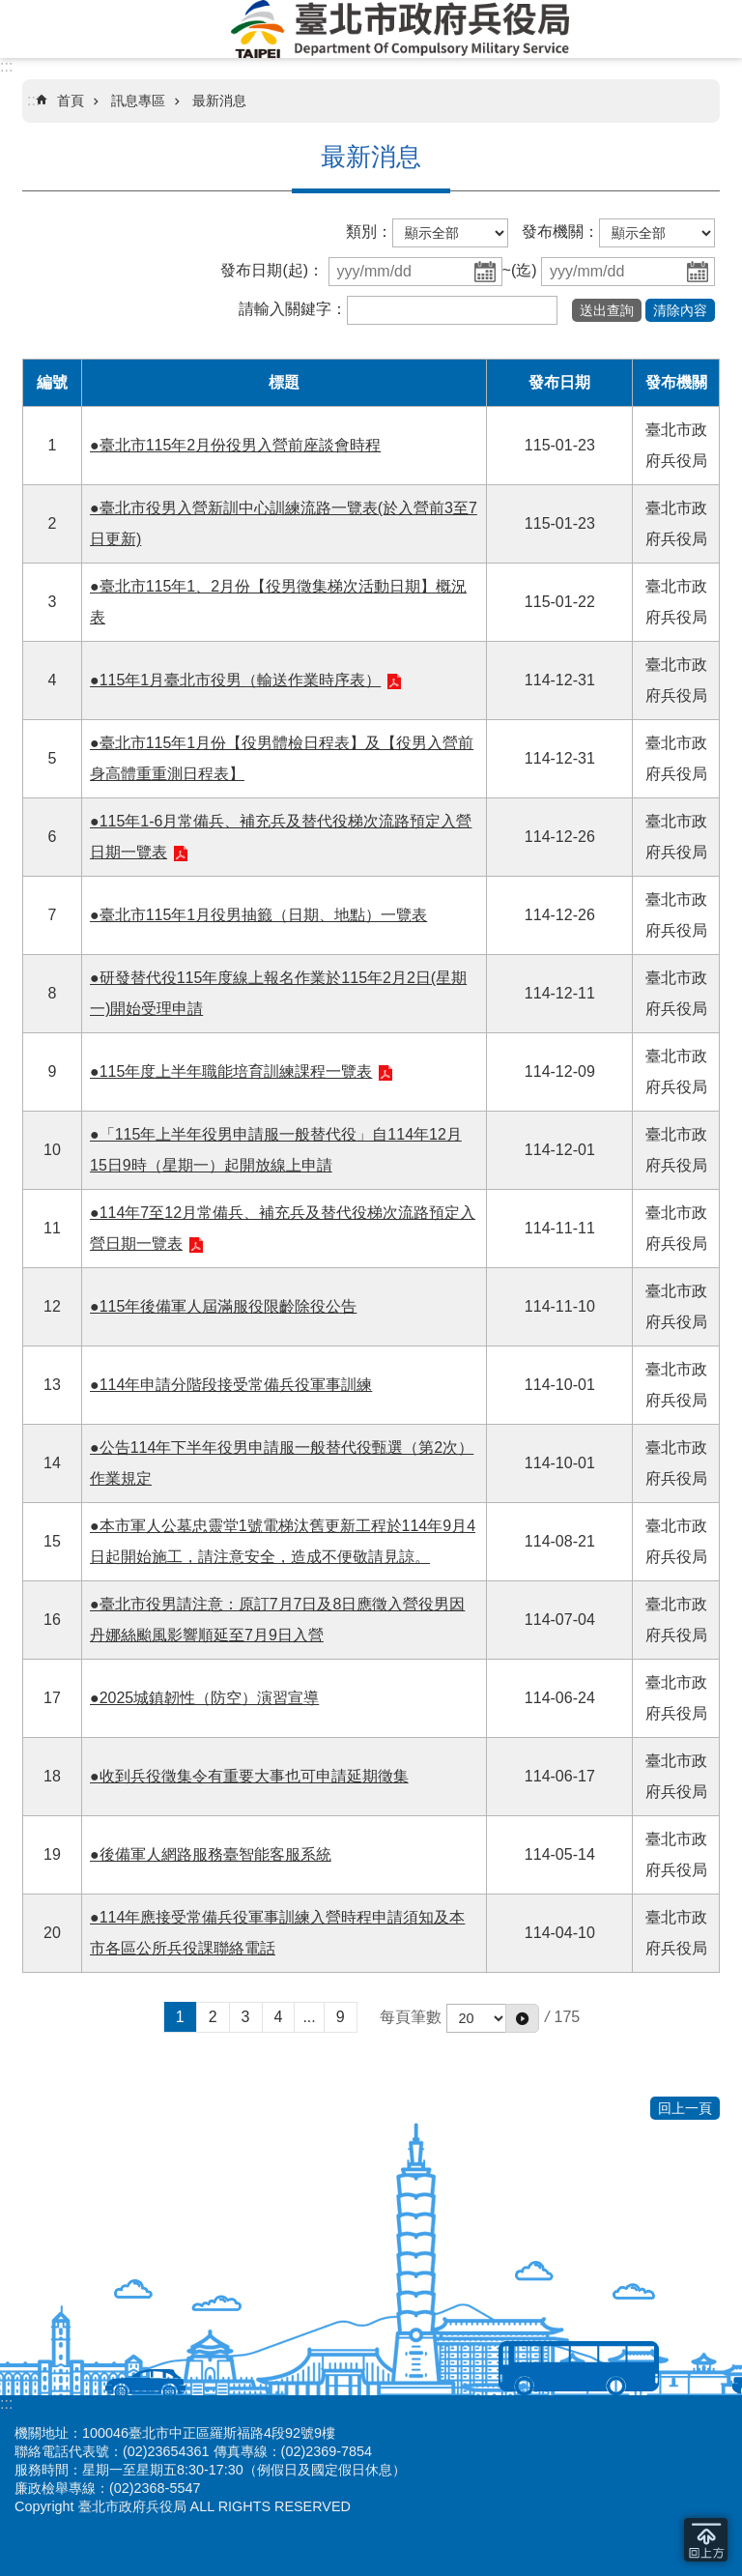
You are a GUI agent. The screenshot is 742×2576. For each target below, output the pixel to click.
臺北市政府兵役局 (400, 29)
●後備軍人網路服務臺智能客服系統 (210, 1854)
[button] (607, 310)
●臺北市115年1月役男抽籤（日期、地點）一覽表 (258, 915)
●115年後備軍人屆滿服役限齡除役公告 (223, 1306)
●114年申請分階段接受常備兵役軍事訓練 (231, 1384)
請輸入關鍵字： (293, 309)
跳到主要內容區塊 (10, 10)
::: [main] (33, 100)
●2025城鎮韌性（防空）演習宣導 (204, 1698)
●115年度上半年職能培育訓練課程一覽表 (231, 1071)
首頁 (70, 100)
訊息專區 (138, 100)
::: (6, 66)
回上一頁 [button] (685, 2108)
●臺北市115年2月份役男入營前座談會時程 (235, 445)
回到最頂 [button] (706, 2540)
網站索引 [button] (29, 32)
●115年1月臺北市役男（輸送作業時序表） (235, 680)
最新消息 (219, 100)
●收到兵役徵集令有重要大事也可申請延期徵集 (249, 1776)
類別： (369, 231)
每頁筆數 (411, 2017)
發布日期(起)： (272, 270)
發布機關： (560, 231)
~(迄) (519, 270)
